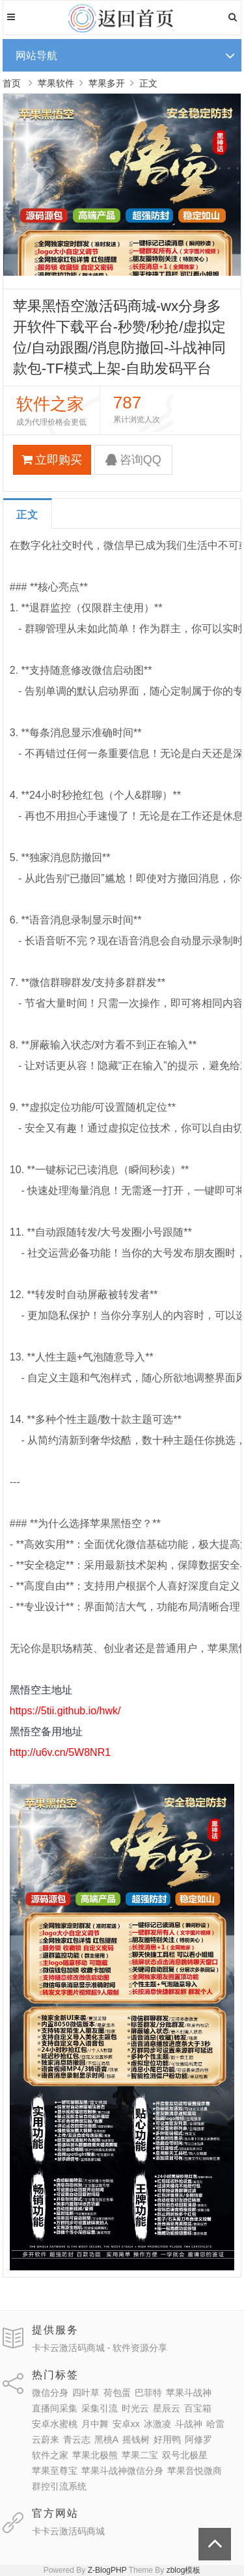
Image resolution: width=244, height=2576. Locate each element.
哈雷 (215, 2424)
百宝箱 (197, 2408)
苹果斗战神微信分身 (122, 2470)
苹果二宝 (140, 2455)
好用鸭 (167, 2439)
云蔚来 (45, 2439)
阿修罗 (198, 2439)
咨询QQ (133, 459)
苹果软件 (56, 83)
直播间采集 (54, 2408)
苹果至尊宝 (54, 2470)
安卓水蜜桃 (54, 2424)
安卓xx (126, 2424)
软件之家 (50, 2455)
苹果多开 (106, 83)
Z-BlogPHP (107, 2570)
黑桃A (106, 2439)
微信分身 (50, 2392)
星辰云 (166, 2408)
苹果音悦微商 (194, 2470)
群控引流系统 (59, 2486)
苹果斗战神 (188, 2392)
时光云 (135, 2408)
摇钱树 (136, 2439)
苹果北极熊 (95, 2455)
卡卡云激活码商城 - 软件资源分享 (99, 2348)
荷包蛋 (117, 2392)
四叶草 (86, 2392)
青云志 (76, 2439)
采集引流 (99, 2408)
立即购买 (51, 459)
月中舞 (95, 2424)
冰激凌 (157, 2424)
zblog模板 (184, 2570)
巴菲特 (148, 2392)
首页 (12, 83)
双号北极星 (185, 2455)
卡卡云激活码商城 (68, 2531)
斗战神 (188, 2424)
